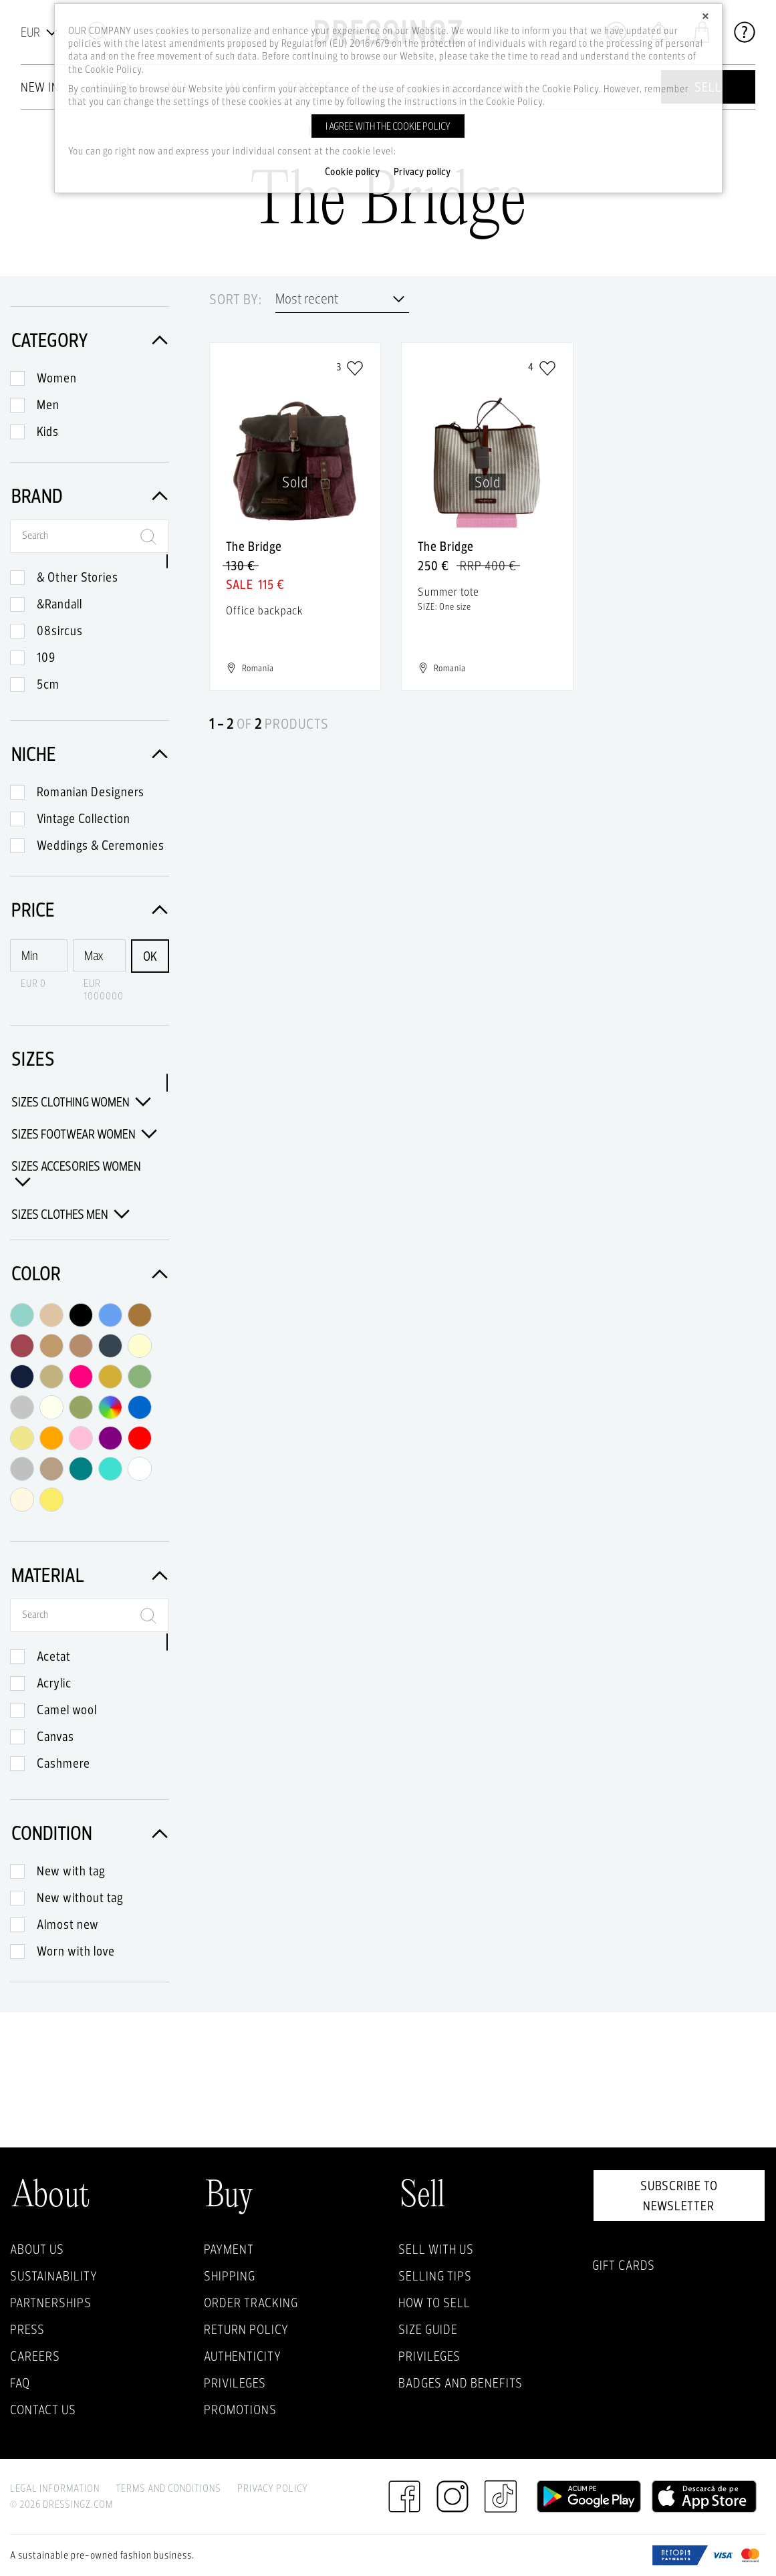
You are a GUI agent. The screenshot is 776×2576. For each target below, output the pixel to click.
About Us (37, 2249)
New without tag (80, 1897)
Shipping (229, 2276)
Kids (48, 431)
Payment (229, 2249)
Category (89, 340)
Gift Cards (623, 2265)
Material (89, 1574)
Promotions (240, 2410)
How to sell (434, 2303)
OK (150, 956)
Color (89, 1273)
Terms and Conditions (168, 2488)
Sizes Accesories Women (76, 1174)
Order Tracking (251, 2303)
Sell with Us (436, 2249)
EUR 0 (33, 983)
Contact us (43, 2410)
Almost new (68, 1924)
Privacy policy (422, 172)
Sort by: (235, 299)
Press (27, 2329)
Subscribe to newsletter (679, 2196)
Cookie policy (352, 172)
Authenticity (242, 2356)
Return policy (246, 2329)
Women (57, 378)
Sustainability (54, 2276)
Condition (89, 1833)
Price (89, 909)
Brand (89, 495)
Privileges (235, 2383)
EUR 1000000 (104, 989)
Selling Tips (435, 2276)
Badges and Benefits (460, 2383)
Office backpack (264, 610)
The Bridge (254, 546)
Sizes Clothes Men (70, 1214)
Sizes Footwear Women (84, 1134)
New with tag (71, 1871)
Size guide (428, 2329)
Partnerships (51, 2303)
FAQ (20, 2383)
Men (48, 404)
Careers (35, 2356)
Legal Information (55, 2488)
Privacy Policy (272, 2488)
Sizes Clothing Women (81, 1102)
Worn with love (76, 1951)
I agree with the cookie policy (388, 126)
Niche (89, 753)
